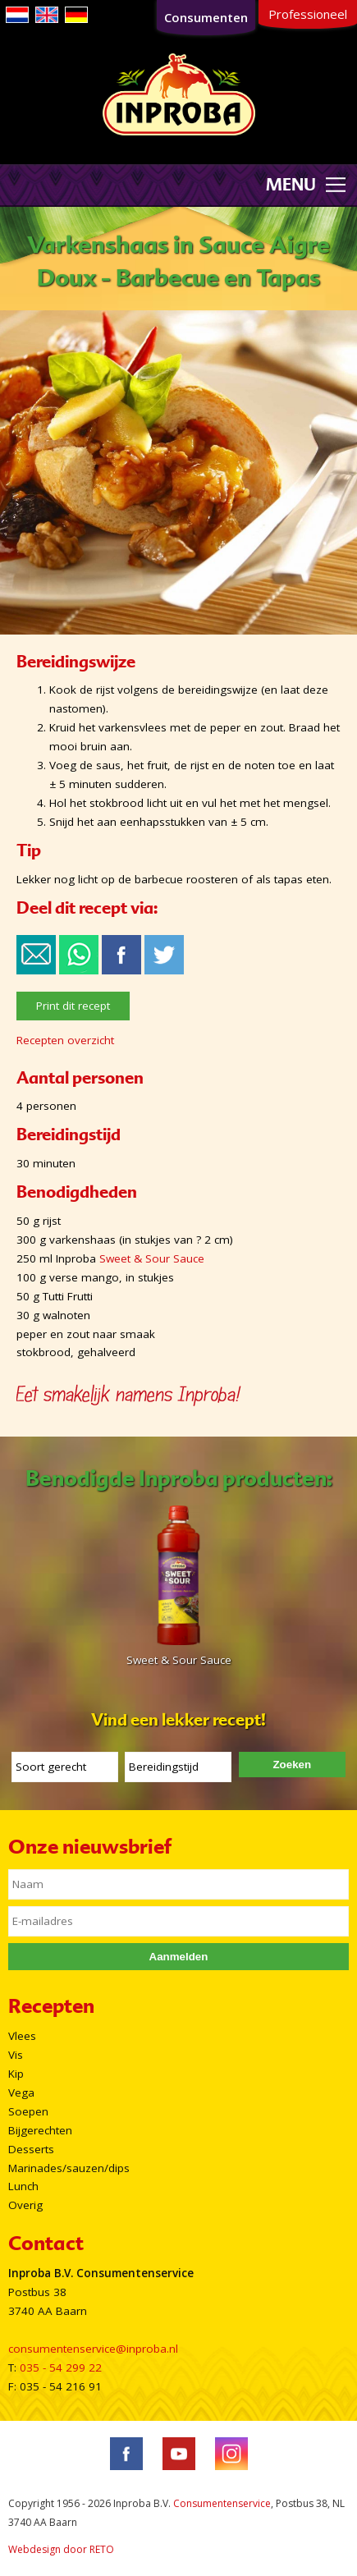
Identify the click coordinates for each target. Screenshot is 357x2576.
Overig (25, 2205)
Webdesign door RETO (61, 2549)
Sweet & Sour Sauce (151, 1258)
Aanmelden (178, 1956)
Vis (15, 2054)
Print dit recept (73, 1005)
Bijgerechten (40, 2130)
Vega (21, 2092)
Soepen (28, 2111)
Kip (16, 2073)
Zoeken (291, 1764)
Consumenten (206, 17)
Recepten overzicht (65, 1040)
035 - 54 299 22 (61, 2367)
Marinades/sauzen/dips (69, 2168)
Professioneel (307, 14)
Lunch (23, 2186)
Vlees (22, 2035)
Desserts (31, 2149)
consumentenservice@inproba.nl (93, 2348)
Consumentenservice (222, 2503)
